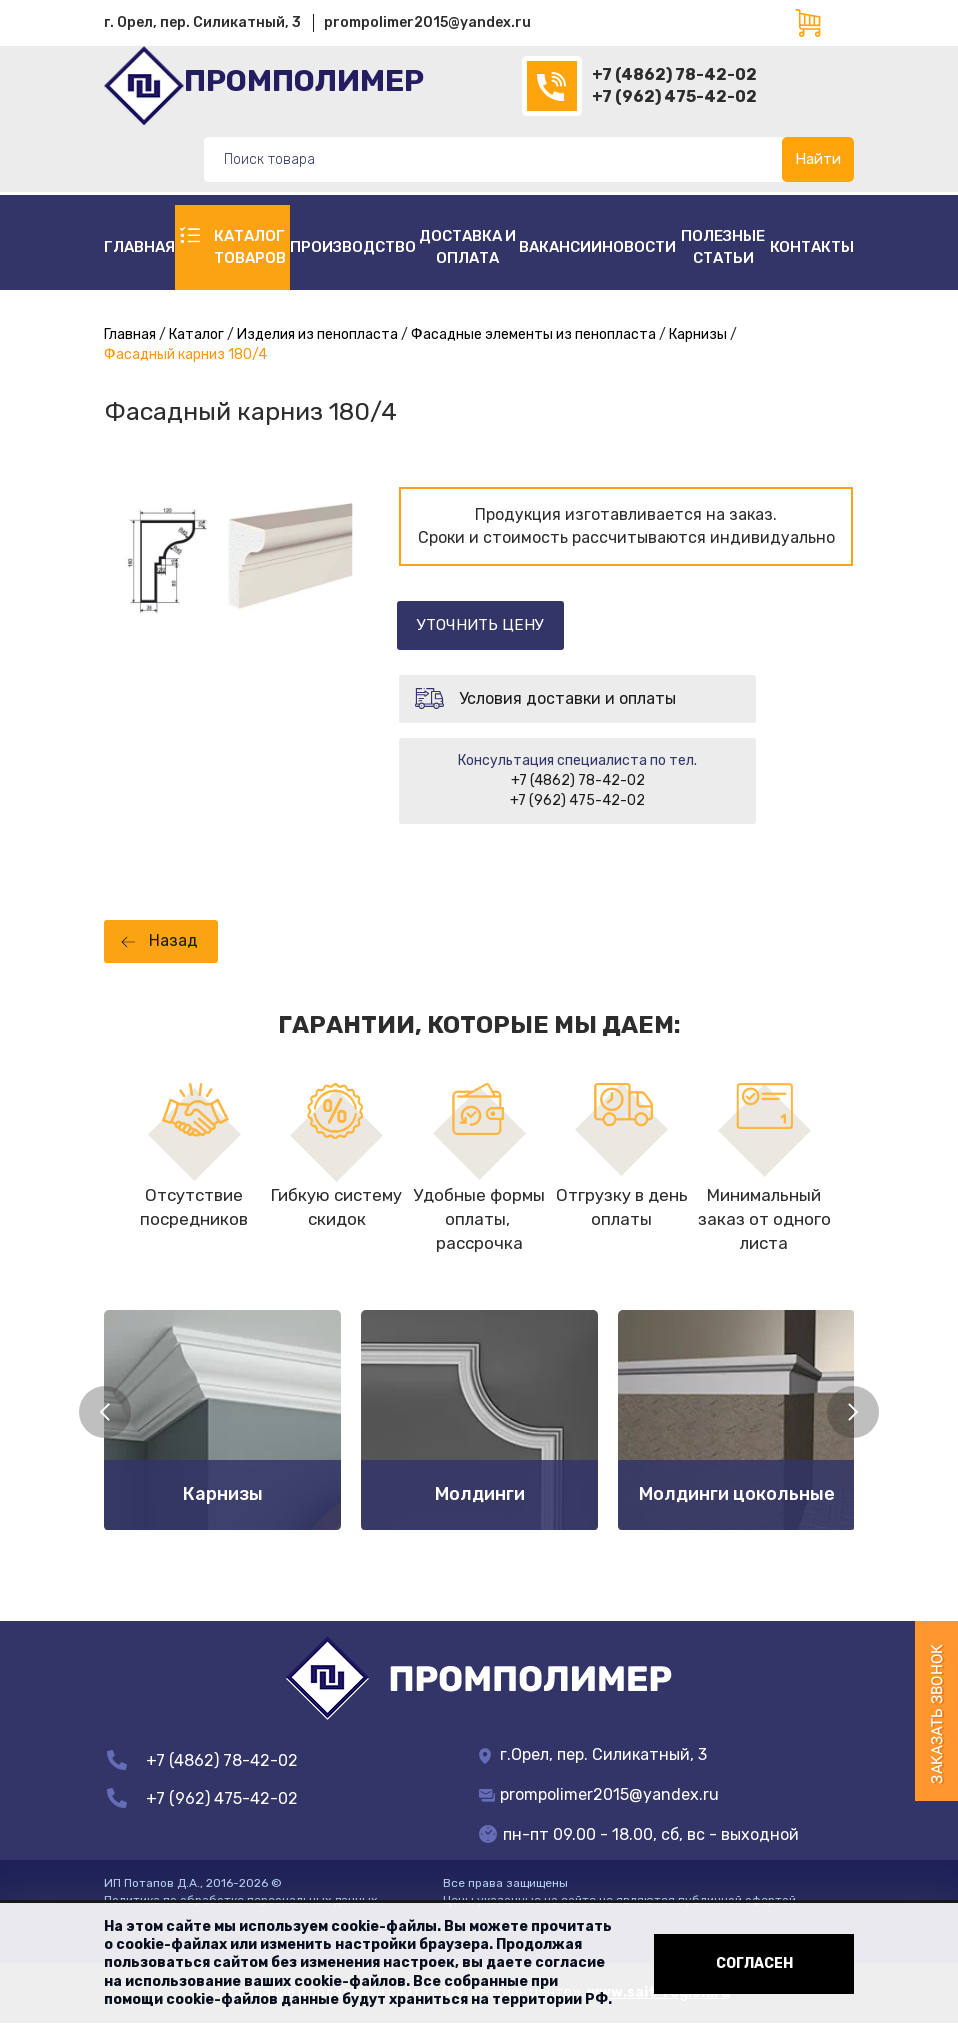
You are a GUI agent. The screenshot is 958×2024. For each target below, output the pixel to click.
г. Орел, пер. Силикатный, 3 (202, 22)
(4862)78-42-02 (552, 86)
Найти (818, 159)
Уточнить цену (492, 624)
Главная (139, 247)
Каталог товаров (250, 246)
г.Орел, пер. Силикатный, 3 (593, 1755)
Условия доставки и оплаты (567, 698)
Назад (173, 941)
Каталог (196, 334)
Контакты (812, 247)
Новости (639, 247)
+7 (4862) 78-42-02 (674, 74)
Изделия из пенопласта (317, 334)
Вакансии (560, 247)
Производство (353, 247)
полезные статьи (723, 246)
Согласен (754, 1963)
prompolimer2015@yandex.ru (427, 22)
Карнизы (698, 334)
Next (853, 1412)
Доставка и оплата (467, 246)
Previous (105, 1412)
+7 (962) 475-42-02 (674, 96)
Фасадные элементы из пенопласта (533, 334)
